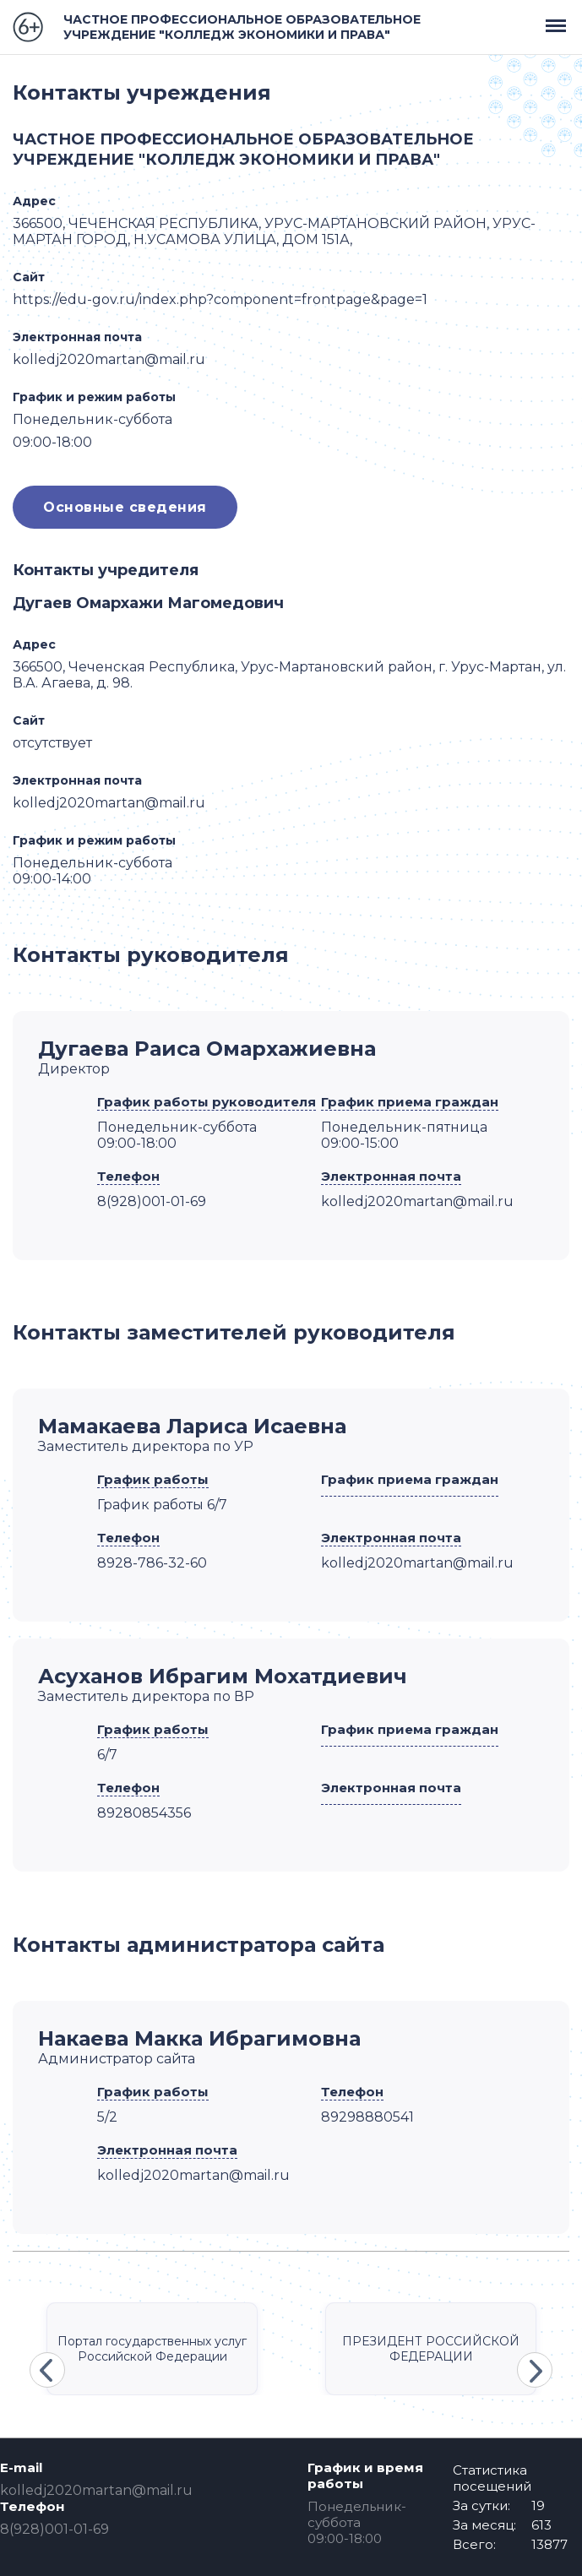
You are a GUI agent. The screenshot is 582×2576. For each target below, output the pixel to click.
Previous (47, 2370)
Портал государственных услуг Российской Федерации (152, 2349)
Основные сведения (125, 507)
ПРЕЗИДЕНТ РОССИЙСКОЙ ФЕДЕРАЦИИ (430, 2349)
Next (534, 2370)
